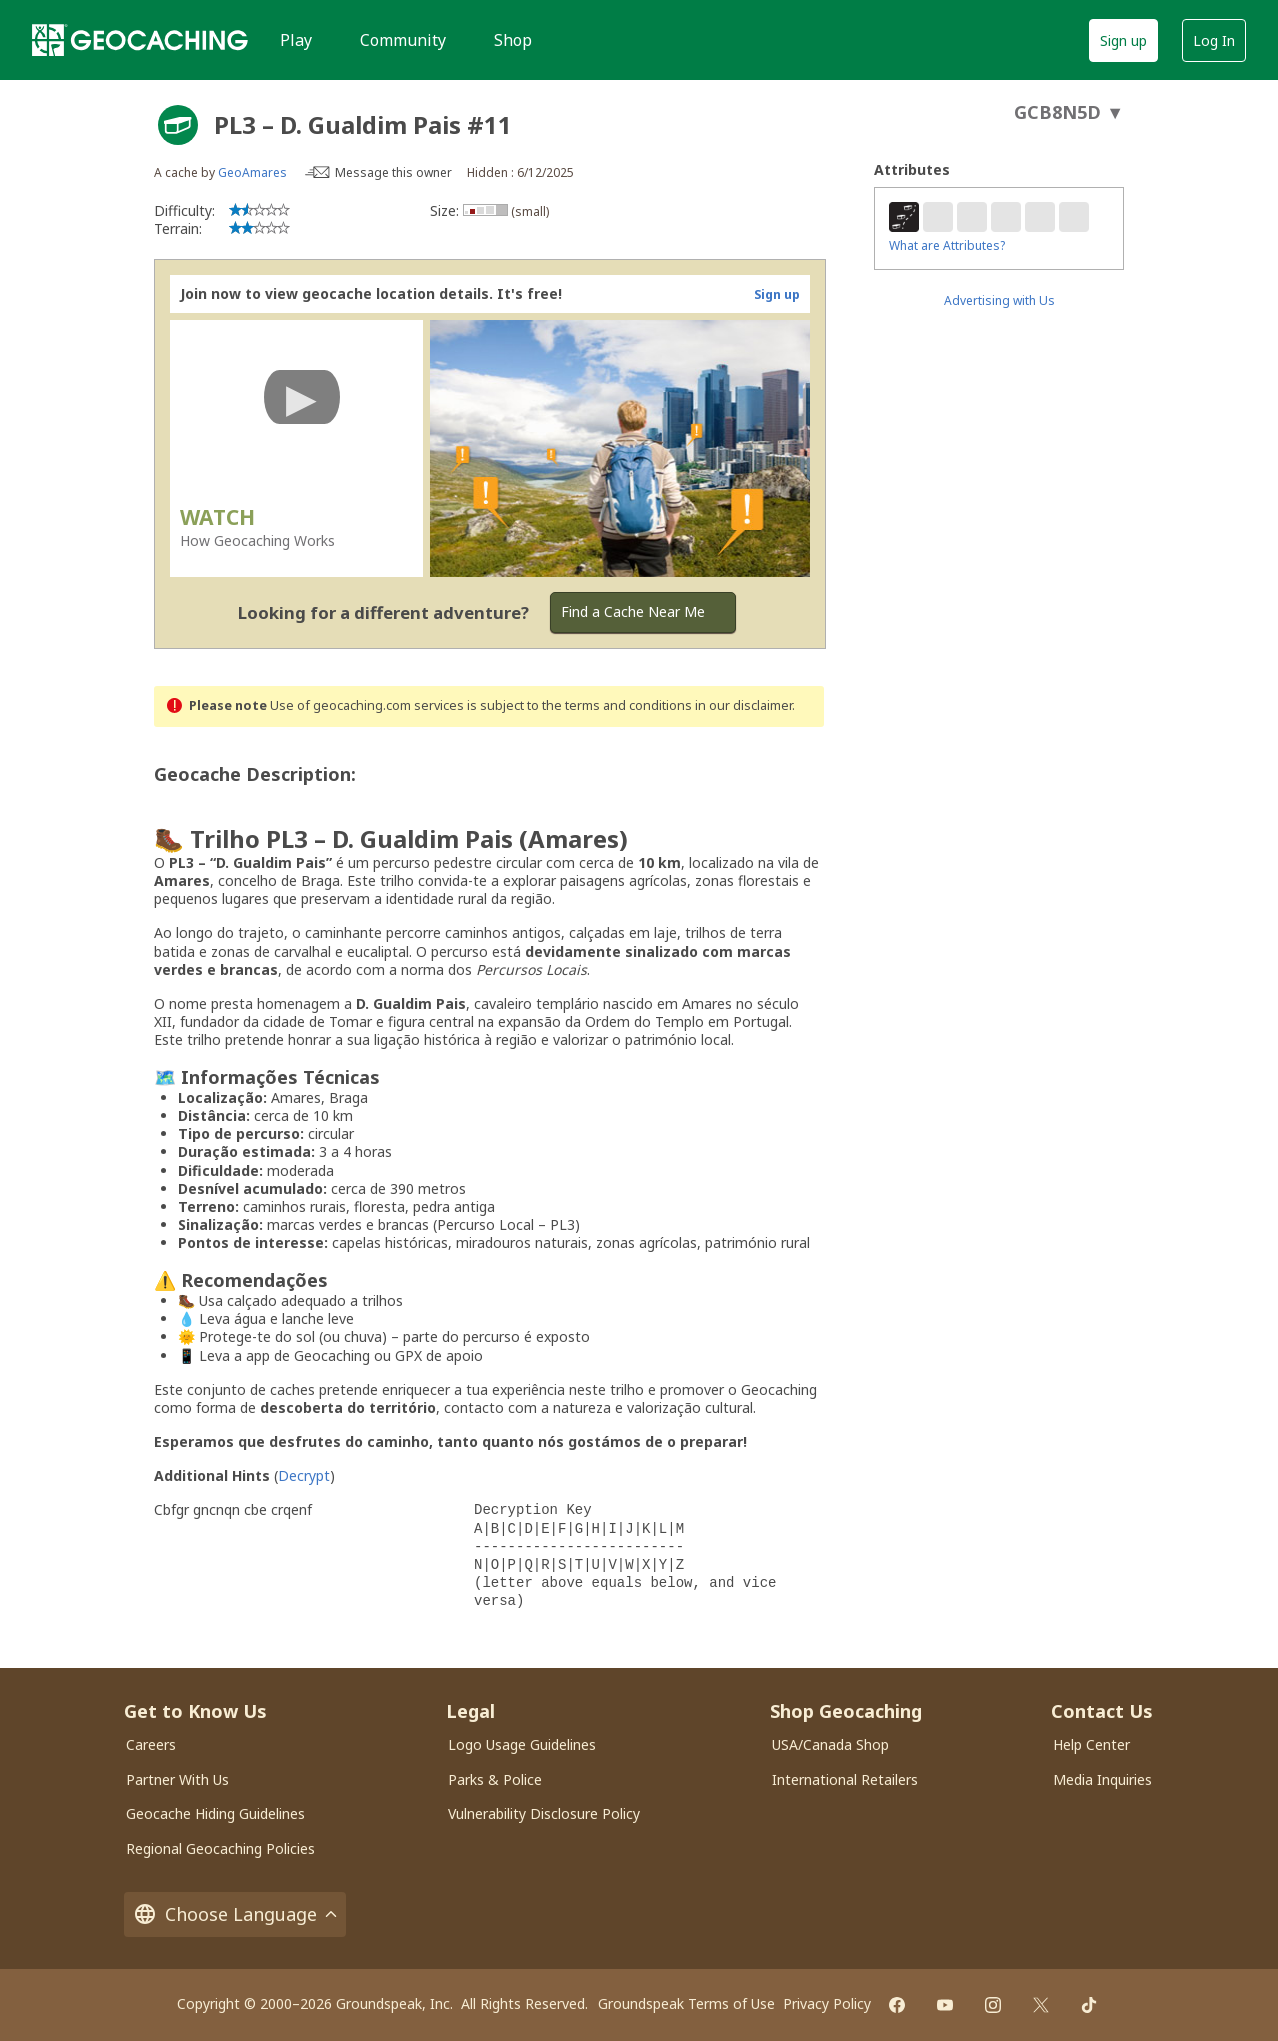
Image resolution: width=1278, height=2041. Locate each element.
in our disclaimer (743, 705)
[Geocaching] (140, 40)
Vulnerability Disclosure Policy (544, 1813)
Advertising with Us (999, 300)
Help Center (1091, 1744)
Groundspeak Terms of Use (686, 2003)
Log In (1214, 40)
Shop (513, 40)
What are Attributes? (947, 245)
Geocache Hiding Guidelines (215, 1813)
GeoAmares (252, 172)
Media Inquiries (1102, 1779)
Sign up (1123, 40)
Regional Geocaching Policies (220, 1848)
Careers (151, 1744)
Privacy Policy (827, 2003)
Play (296, 40)
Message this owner (393, 172)
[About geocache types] (178, 125)
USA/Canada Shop (830, 1744)
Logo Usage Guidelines (522, 1744)
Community (403, 40)
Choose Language (235, 1914)
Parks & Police (495, 1779)
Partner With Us (177, 1779)
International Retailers (845, 1779)
